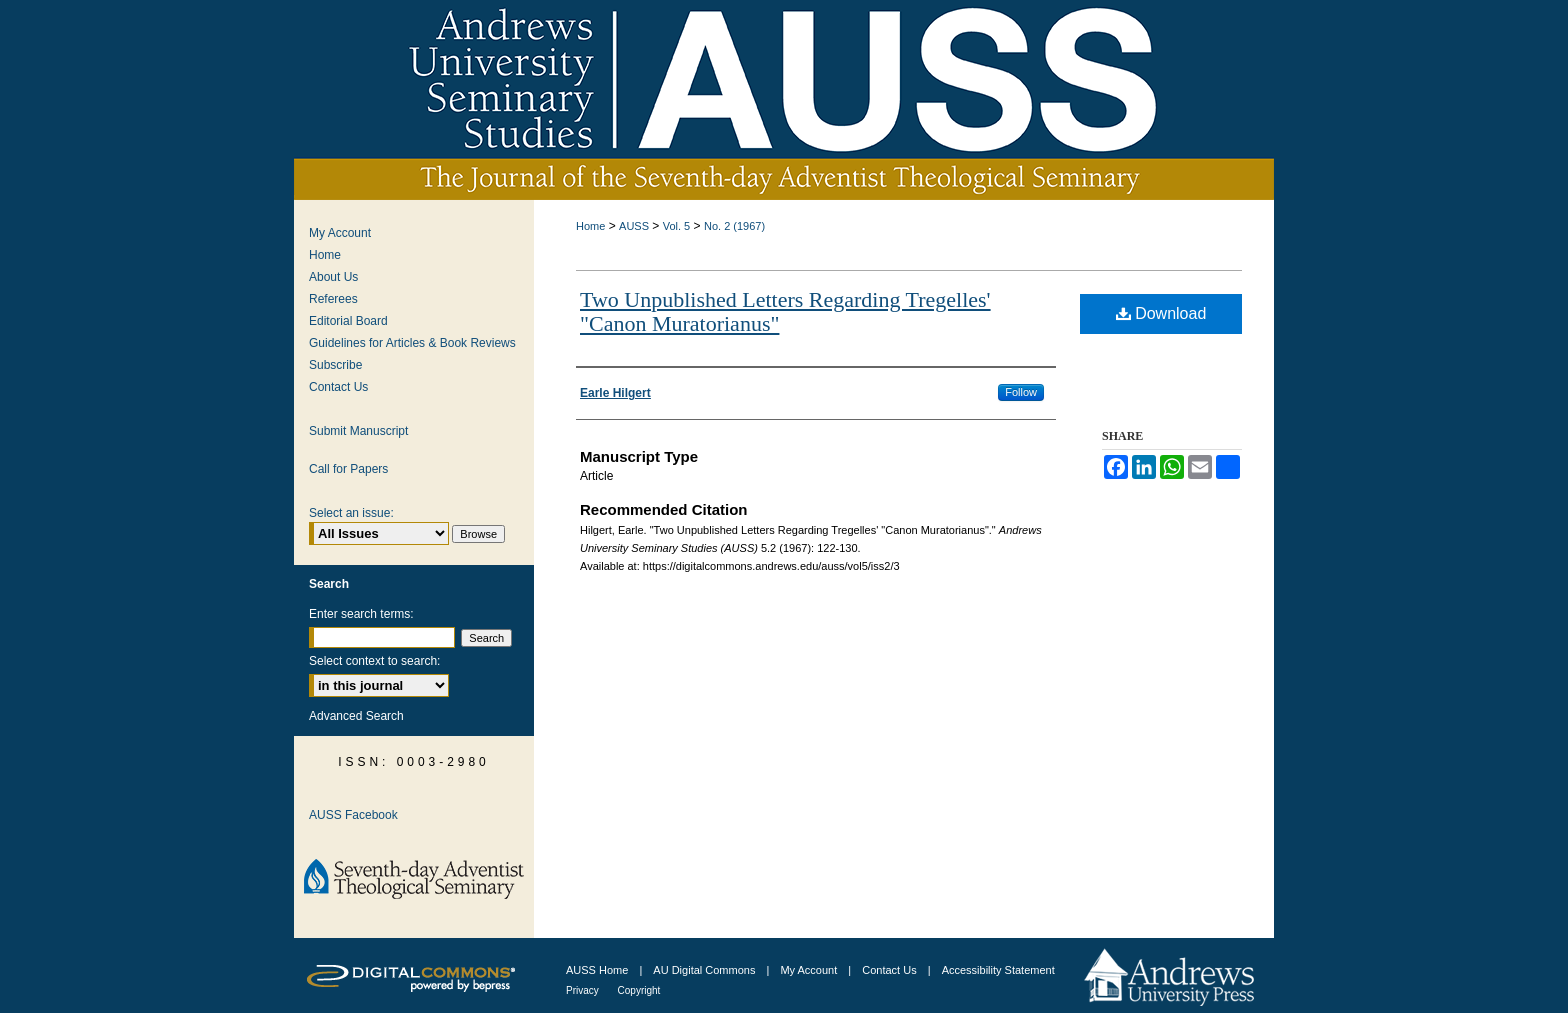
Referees (333, 299)
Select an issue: (351, 513)
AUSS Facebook (353, 815)
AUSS (634, 226)
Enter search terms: (361, 614)
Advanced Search (356, 716)
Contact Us (338, 387)
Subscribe (335, 365)
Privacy (584, 990)
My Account (340, 233)
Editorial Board (348, 321)
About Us (333, 277)
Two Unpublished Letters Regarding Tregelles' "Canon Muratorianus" (785, 311)
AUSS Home (597, 970)
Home (590, 226)
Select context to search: (374, 661)
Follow (1021, 392)
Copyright (639, 990)
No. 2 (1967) (734, 226)
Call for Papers (348, 469)
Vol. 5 (677, 226)
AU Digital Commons (705, 970)
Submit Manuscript (358, 431)
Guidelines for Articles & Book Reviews (412, 343)
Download (1161, 313)
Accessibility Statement (998, 970)
